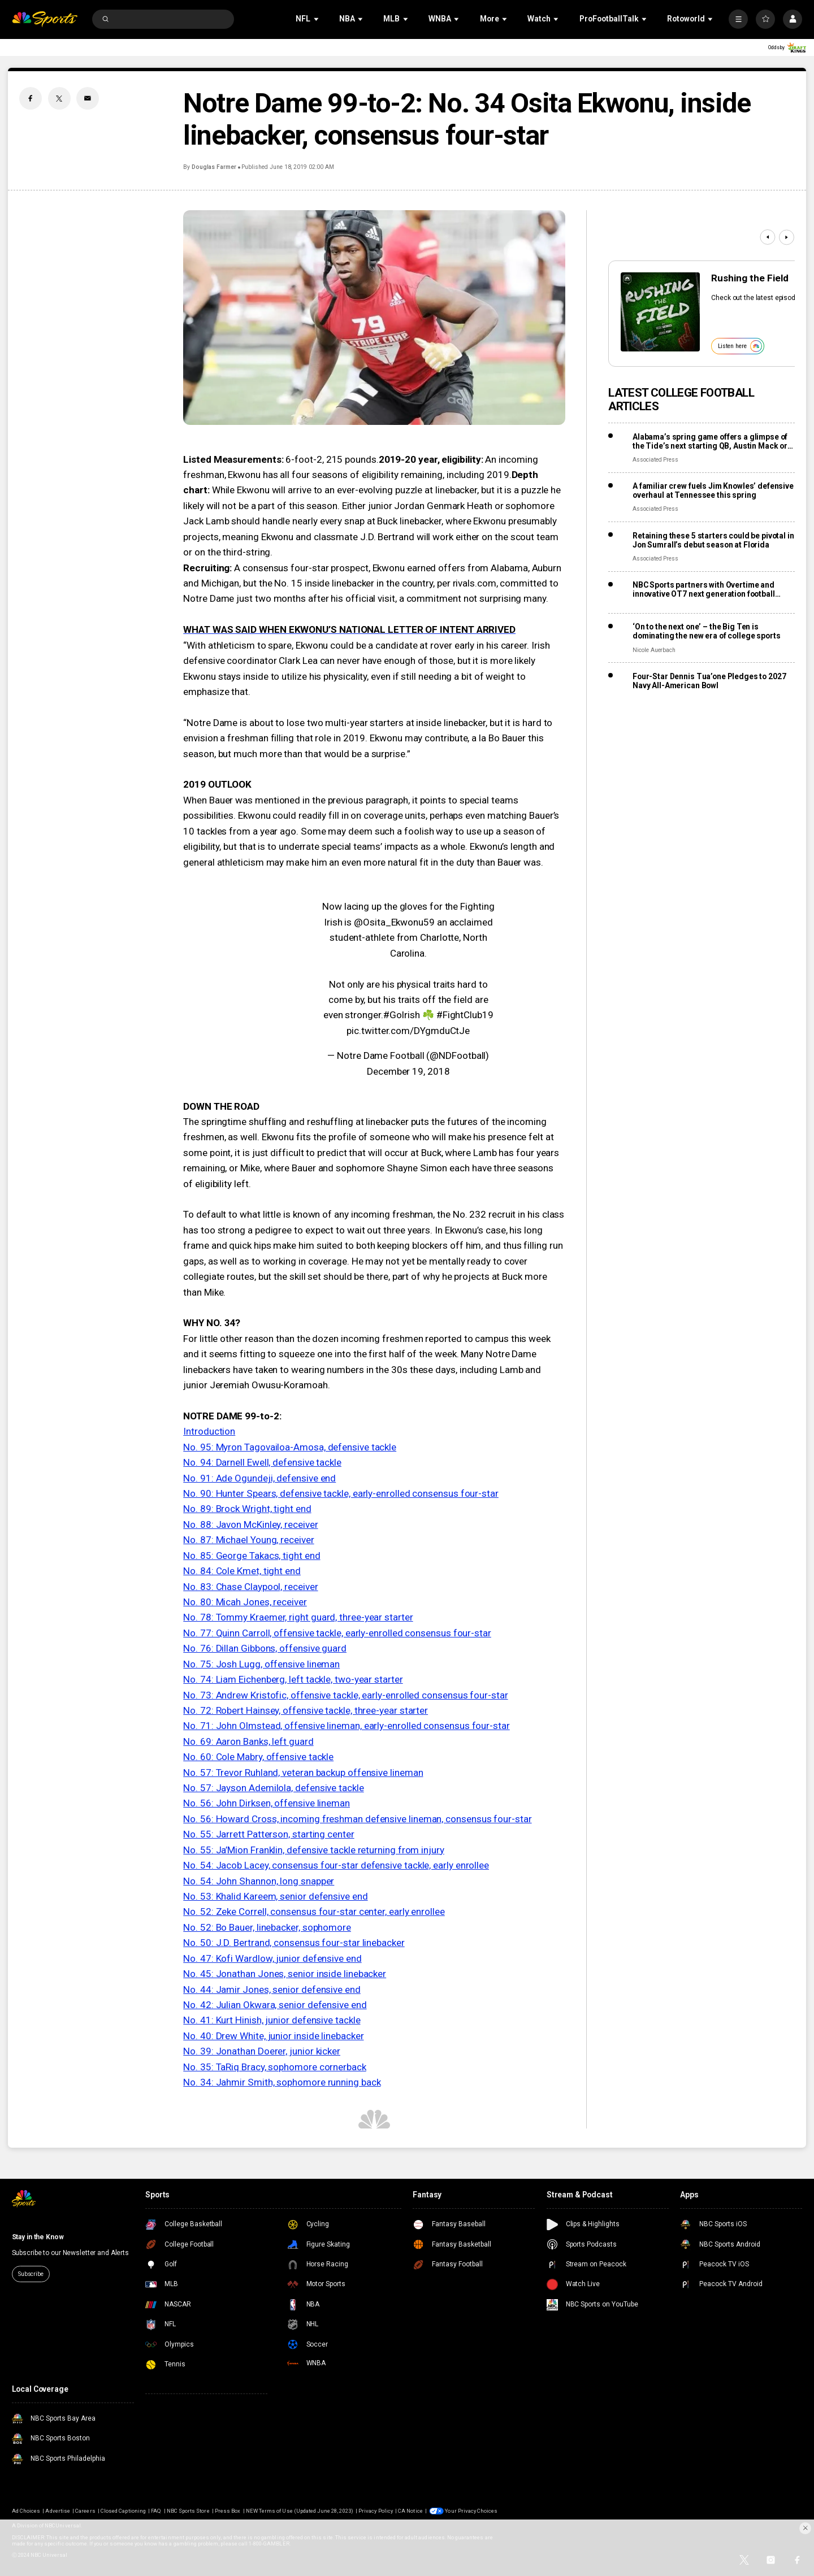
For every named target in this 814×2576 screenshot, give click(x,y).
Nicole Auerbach (654, 650)
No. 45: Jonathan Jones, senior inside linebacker (284, 1973)
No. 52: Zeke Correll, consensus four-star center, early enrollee (314, 1911)
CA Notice (410, 2511)
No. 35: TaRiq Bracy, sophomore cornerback (274, 2067)
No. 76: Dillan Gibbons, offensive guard (265, 1648)
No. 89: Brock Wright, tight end (247, 1508)
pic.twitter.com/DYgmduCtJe (408, 1030)
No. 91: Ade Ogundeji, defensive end (259, 1478)
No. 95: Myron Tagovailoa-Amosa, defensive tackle (289, 1447)
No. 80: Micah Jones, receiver (245, 1602)
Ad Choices (26, 2511)
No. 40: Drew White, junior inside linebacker (273, 2035)
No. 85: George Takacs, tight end (251, 1555)
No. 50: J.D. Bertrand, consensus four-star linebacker (293, 1942)
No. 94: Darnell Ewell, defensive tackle (262, 1462)
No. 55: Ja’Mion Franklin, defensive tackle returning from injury (313, 1850)
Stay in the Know (38, 2237)
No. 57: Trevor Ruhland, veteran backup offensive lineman (303, 1772)
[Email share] (87, 98)
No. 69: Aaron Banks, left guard (248, 1741)
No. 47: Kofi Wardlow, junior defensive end (272, 1958)
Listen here (740, 346)
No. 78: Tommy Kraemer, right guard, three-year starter (298, 1617)
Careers (85, 2511)
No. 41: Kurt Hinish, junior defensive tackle (271, 2020)
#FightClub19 (464, 1014)
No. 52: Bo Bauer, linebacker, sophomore (267, 1927)
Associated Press (655, 459)
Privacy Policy (375, 2511)
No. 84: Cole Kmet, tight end (242, 1570)
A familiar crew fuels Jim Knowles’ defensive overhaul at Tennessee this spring (713, 490)
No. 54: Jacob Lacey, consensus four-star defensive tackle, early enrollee (336, 1865)
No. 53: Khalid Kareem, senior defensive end (275, 1896)
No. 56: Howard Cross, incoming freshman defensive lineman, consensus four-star (357, 1819)
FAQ (156, 2511)
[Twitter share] (59, 98)
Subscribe (31, 2274)
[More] (738, 19)
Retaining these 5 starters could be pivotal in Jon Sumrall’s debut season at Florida (713, 540)
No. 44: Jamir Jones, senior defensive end (272, 1989)
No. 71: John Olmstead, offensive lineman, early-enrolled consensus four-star (346, 1725)
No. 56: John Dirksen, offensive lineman (266, 1803)
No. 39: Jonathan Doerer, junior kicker (261, 2051)
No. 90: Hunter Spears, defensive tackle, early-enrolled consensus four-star (341, 1493)
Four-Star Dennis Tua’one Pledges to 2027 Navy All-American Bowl (709, 681)
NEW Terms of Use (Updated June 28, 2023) (299, 2511)
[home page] (45, 19)
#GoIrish (401, 1014)
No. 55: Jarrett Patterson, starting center (268, 1834)
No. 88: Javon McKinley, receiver (250, 1524)
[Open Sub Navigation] (317, 18)
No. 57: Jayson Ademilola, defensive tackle (273, 1787)
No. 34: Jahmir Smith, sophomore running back (281, 2082)
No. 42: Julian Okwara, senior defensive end (274, 2004)
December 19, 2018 (408, 1071)
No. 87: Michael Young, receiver (248, 1539)
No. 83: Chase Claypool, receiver (250, 1586)
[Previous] (767, 237)
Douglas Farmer (214, 167)
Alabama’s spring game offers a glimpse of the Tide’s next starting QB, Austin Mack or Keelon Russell (710, 441)
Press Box (227, 2511)
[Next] (786, 237)
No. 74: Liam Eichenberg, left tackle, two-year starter (292, 1679)
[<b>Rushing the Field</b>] (660, 311)
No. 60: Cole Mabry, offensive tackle (258, 1756)
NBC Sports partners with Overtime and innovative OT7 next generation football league (704, 589)
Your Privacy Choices (471, 2511)
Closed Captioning (123, 2511)
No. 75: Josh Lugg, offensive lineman (261, 1664)
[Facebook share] (30, 98)
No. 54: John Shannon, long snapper (258, 1881)
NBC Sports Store (188, 2511)
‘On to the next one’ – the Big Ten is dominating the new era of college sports (707, 631)
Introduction (209, 1431)
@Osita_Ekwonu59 (394, 922)
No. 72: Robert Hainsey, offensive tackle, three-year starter (305, 1710)
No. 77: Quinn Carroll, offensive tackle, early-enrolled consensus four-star (337, 1633)
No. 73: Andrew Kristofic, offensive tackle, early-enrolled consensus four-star (345, 1695)
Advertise (57, 2511)
